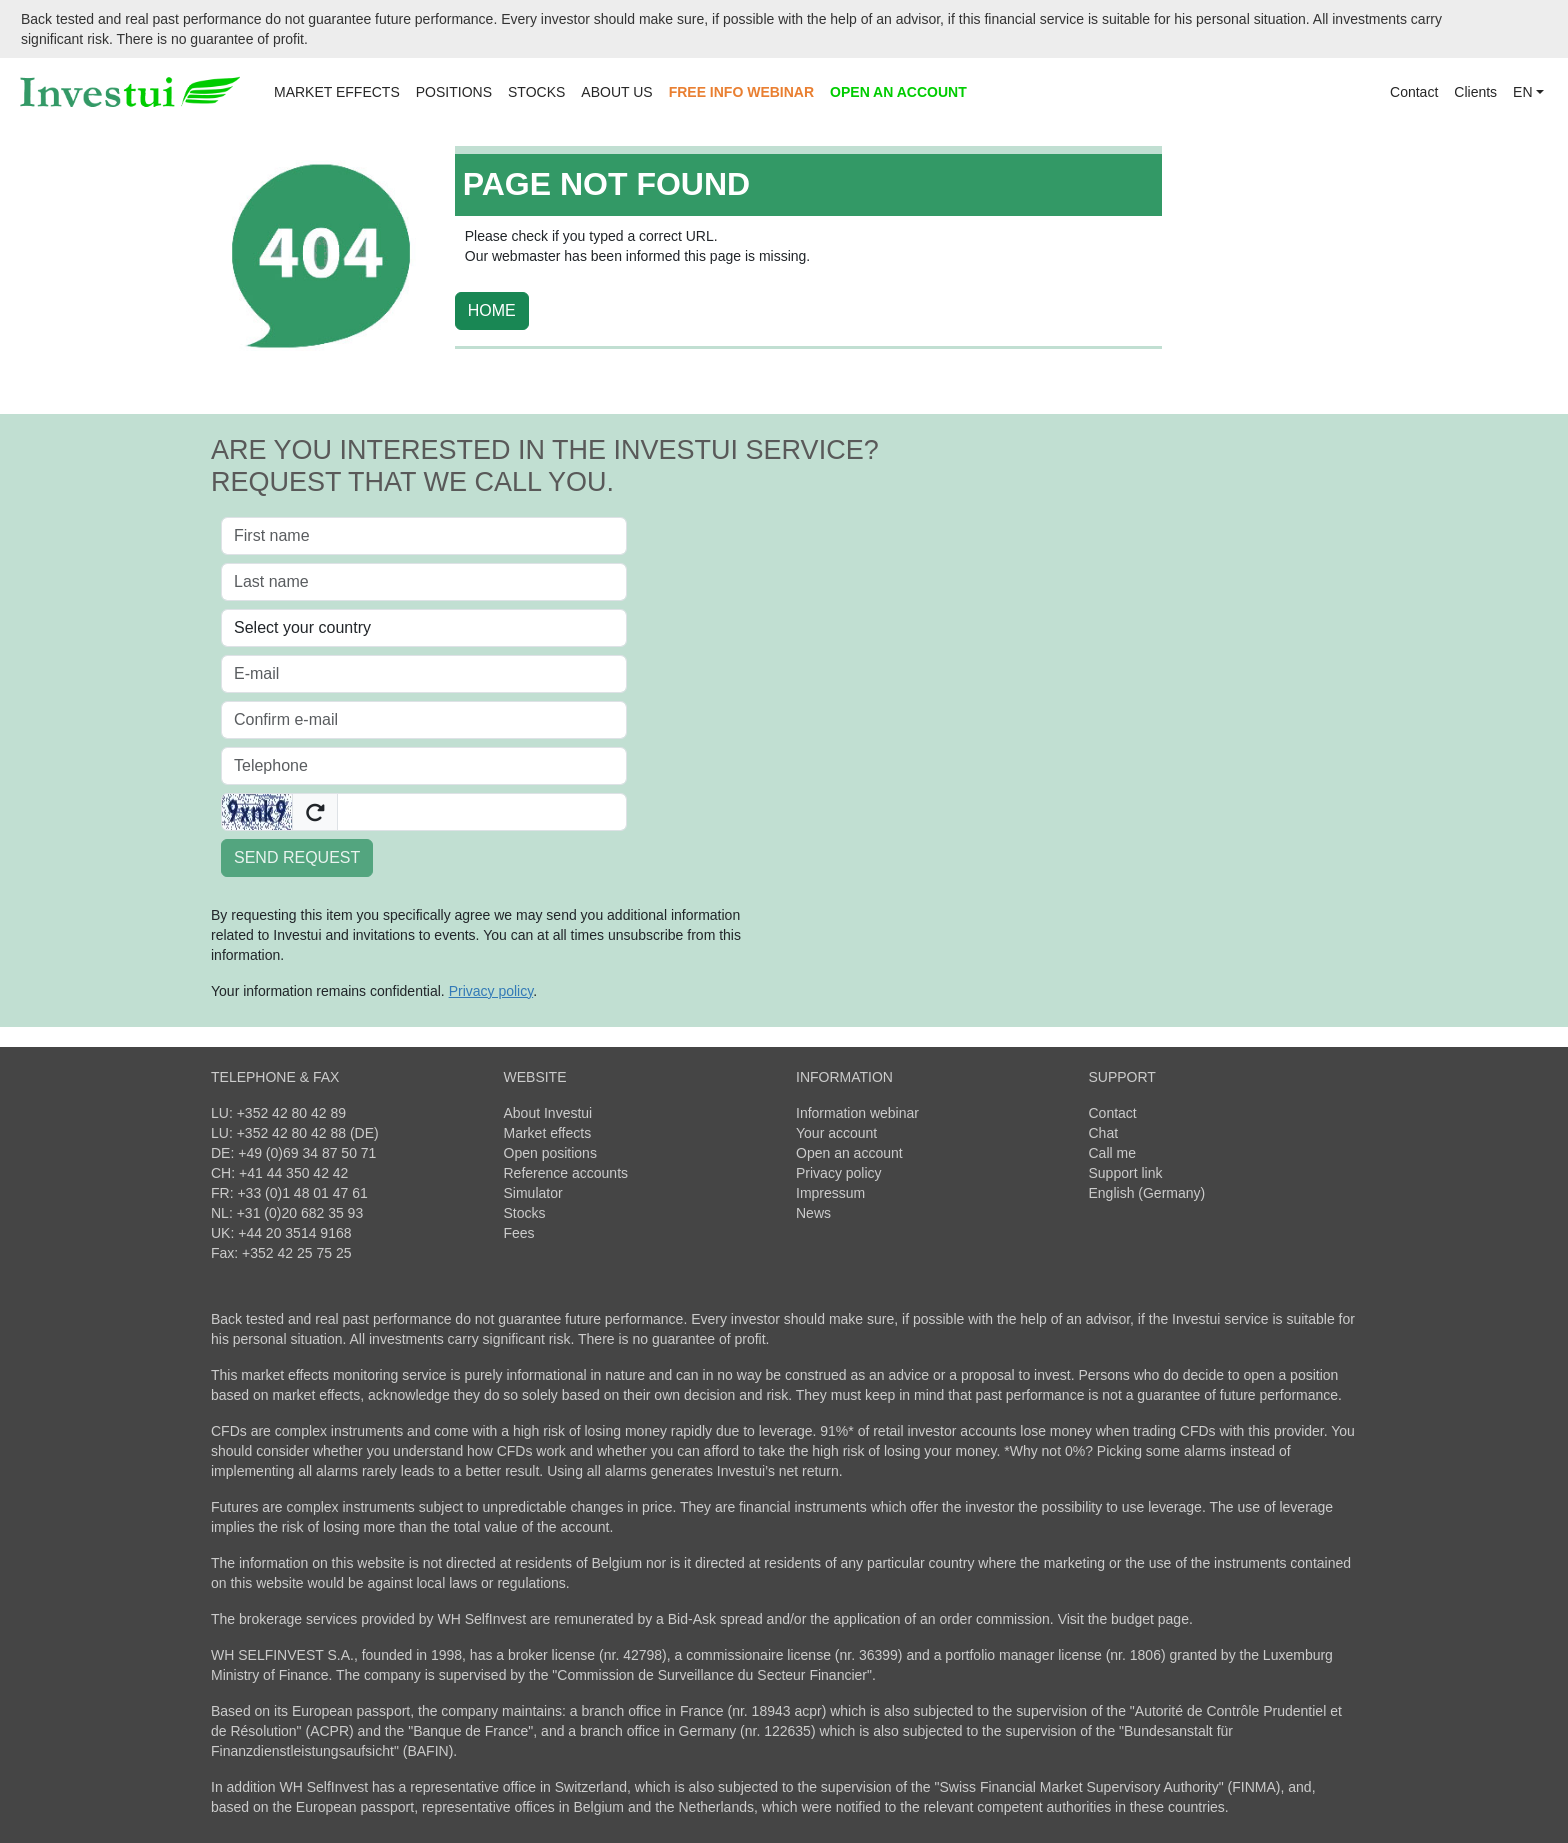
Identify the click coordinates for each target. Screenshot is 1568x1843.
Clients (1475, 92)
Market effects (548, 1133)
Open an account (849, 1153)
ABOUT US (616, 92)
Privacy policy (839, 1173)
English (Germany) (1147, 1193)
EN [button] (1522, 92)
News (813, 1213)
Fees (519, 1233)
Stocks (525, 1213)
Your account (836, 1133)
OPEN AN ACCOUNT (898, 92)
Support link (1126, 1173)
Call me (1112, 1153)
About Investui (548, 1113)
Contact (1414, 92)
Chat (1104, 1133)
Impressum (830, 1193)
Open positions (550, 1153)
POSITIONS (454, 92)
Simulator (533, 1193)
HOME (492, 310)
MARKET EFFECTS (337, 92)
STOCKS (536, 92)
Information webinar (857, 1113)
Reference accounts (566, 1173)
